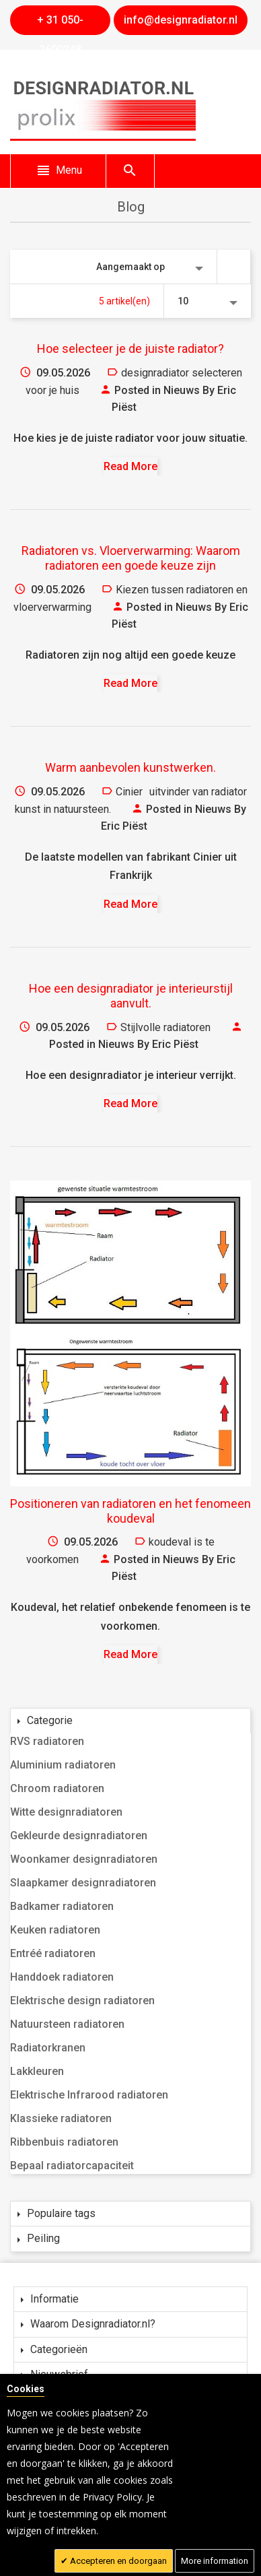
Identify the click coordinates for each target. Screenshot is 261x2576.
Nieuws (181, 390)
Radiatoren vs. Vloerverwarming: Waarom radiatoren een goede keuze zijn (131, 557)
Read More (130, 466)
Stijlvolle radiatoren (165, 1027)
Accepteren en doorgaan (117, 2561)
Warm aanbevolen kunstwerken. (130, 767)
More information (214, 2561)
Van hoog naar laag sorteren (234, 267)
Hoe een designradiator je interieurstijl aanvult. (131, 995)
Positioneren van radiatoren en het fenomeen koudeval (130, 1510)
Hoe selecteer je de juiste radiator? (130, 348)
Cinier (129, 791)
